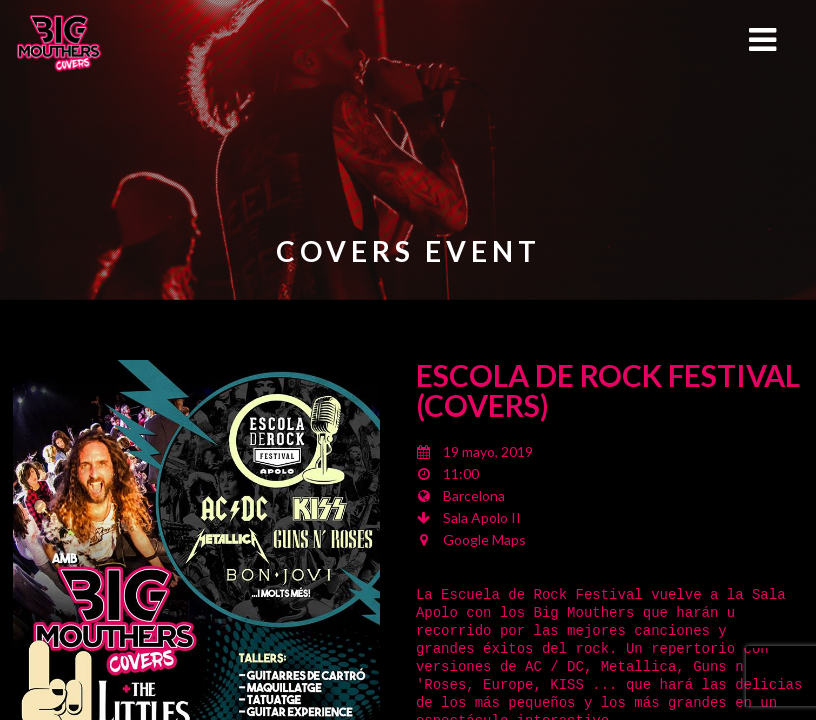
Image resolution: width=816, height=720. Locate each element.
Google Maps (484, 539)
